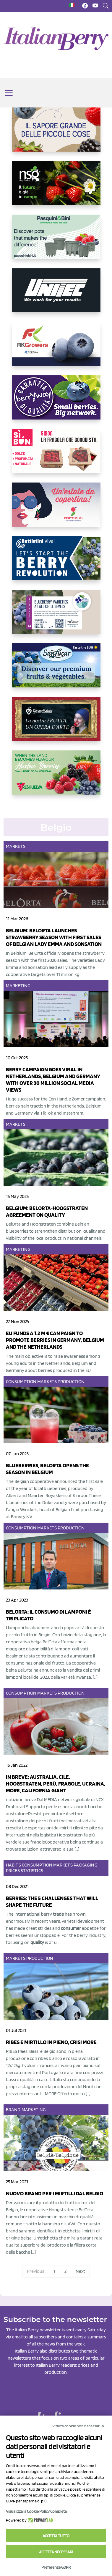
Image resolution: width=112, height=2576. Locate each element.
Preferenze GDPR (56, 2567)
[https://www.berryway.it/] (56, 402)
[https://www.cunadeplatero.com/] (56, 723)
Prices (13, 1870)
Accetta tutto (56, 2535)
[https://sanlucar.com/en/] (56, 670)
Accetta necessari (56, 2552)
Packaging (86, 1865)
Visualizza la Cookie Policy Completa (36, 2511)
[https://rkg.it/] (56, 348)
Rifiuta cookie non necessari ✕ (78, 2426)
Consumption (21, 1381)
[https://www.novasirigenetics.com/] (56, 188)
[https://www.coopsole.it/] (56, 456)
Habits (13, 1865)
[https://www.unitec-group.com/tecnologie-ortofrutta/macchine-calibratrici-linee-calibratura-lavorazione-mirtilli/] (56, 295)
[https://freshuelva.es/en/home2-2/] (56, 777)
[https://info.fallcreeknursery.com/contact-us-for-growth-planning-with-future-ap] (56, 616)
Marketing (18, 985)
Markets (15, 846)
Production (71, 1381)
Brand (13, 2109)
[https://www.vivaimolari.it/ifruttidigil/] (56, 509)
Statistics (32, 1870)
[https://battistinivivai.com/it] (56, 563)
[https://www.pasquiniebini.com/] (56, 241)
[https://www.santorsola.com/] (56, 134)
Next (80, 2271)
